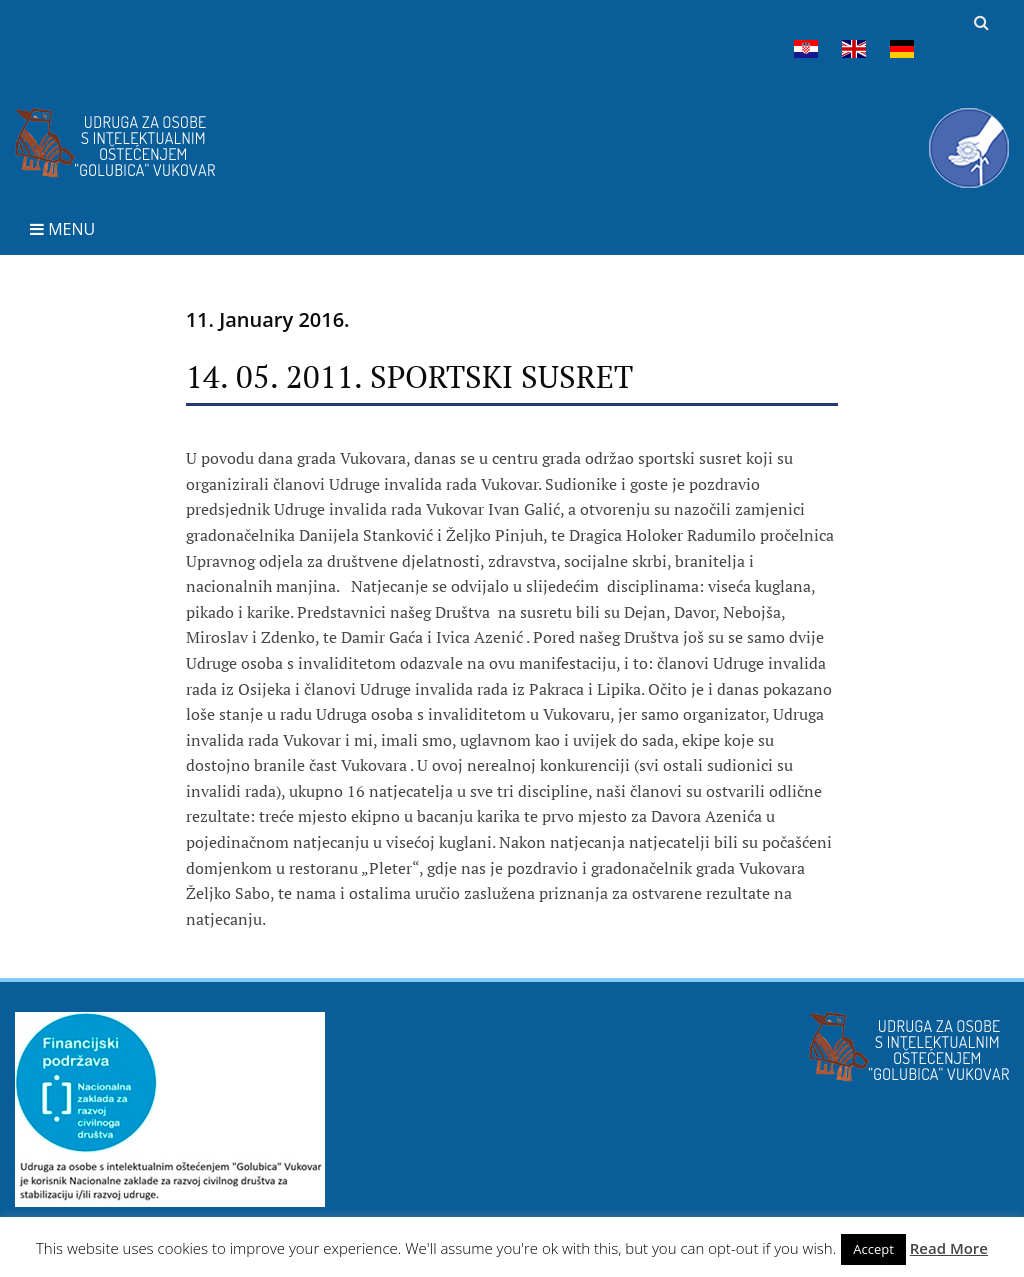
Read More (949, 1248)
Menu (62, 229)
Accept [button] (873, 1249)
